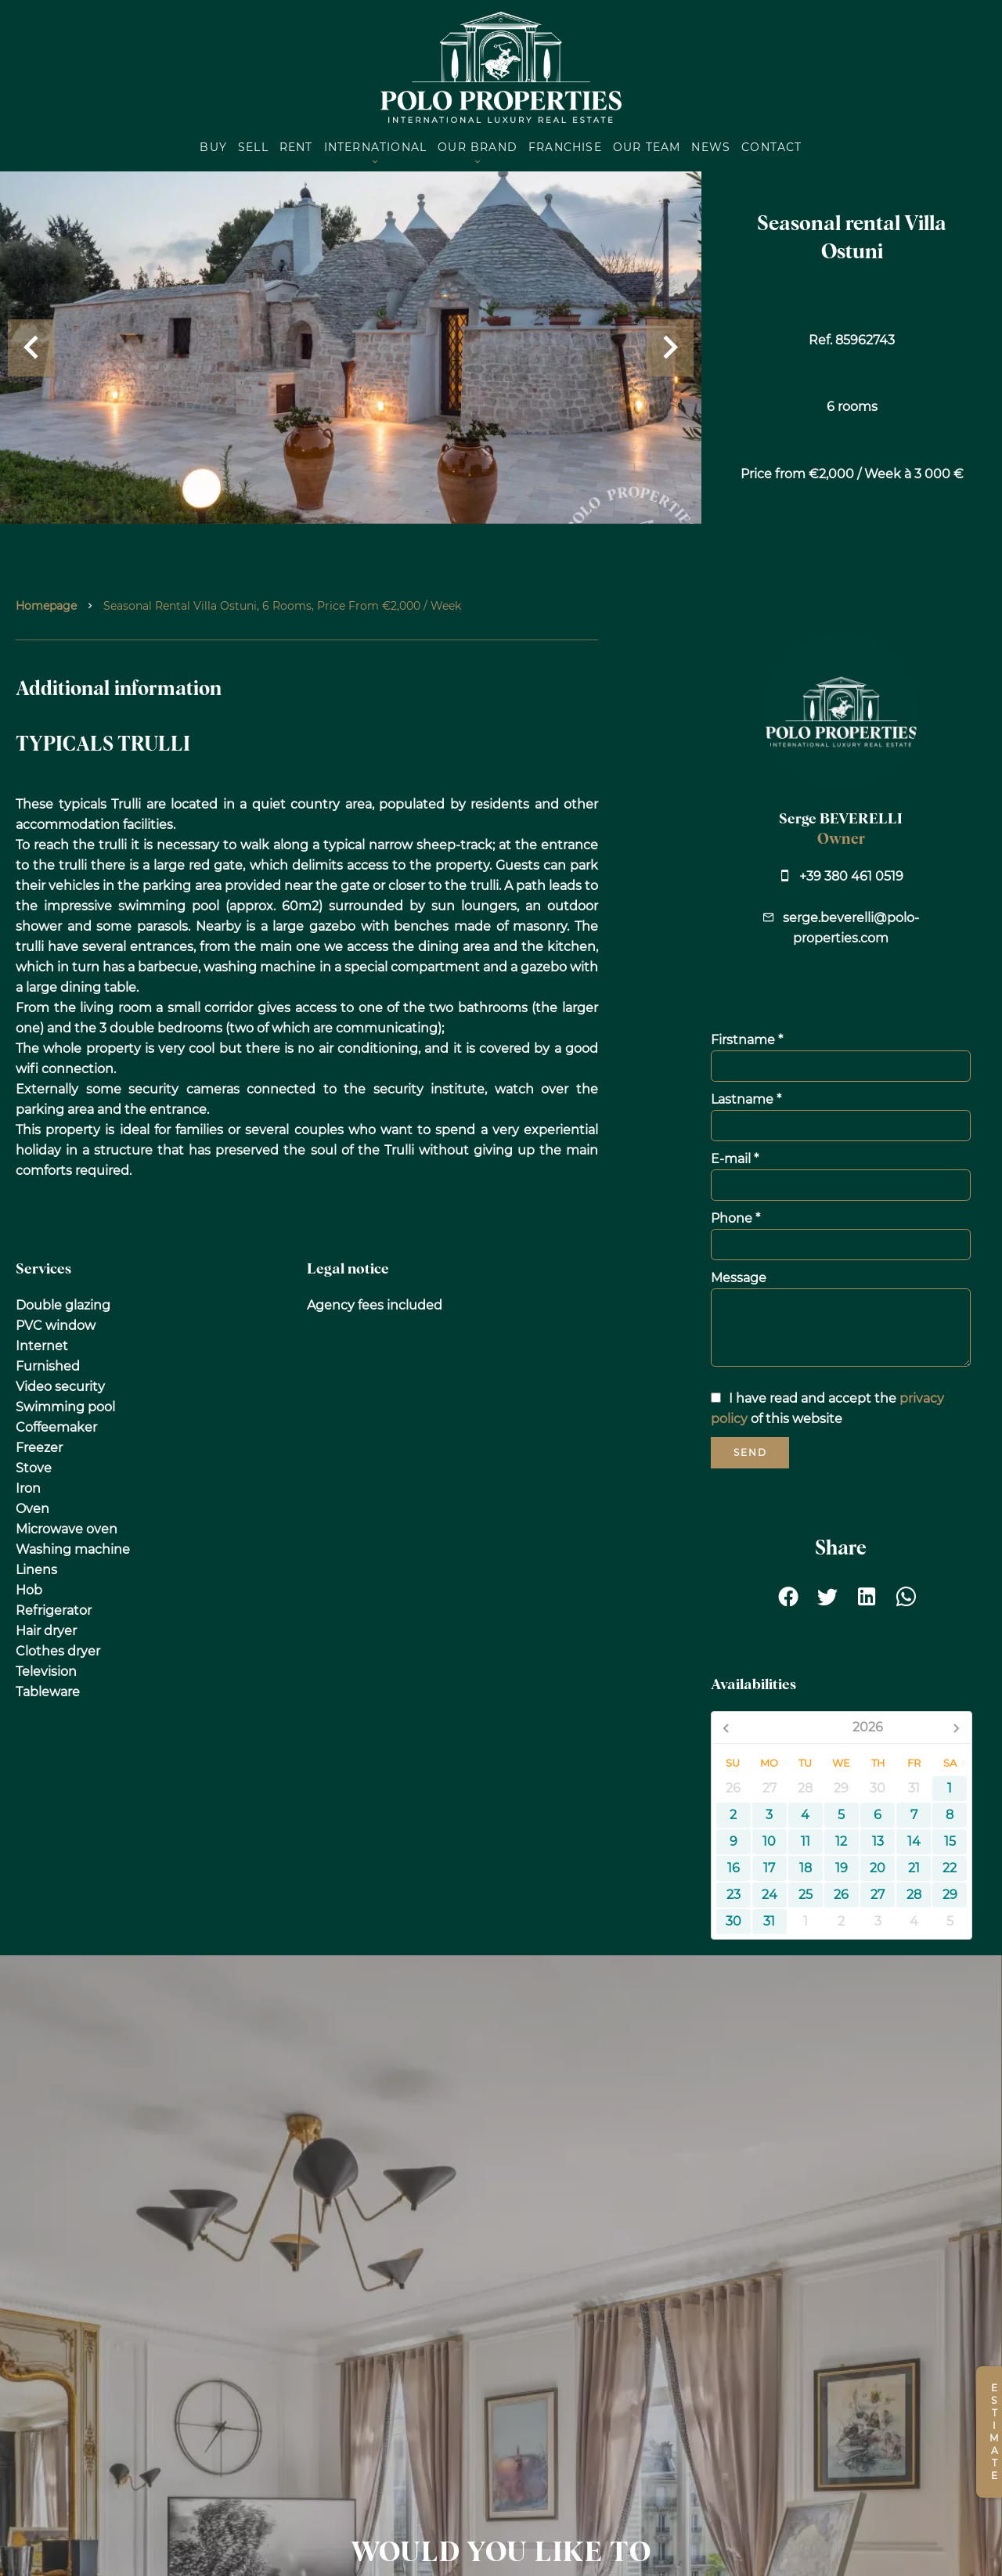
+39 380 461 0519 (851, 876)
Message (738, 1277)
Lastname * (746, 1099)
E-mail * (735, 1158)
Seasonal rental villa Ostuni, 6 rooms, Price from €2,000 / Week (282, 606)
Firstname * (747, 1039)
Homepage (46, 606)
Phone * (735, 1218)
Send (750, 1452)
